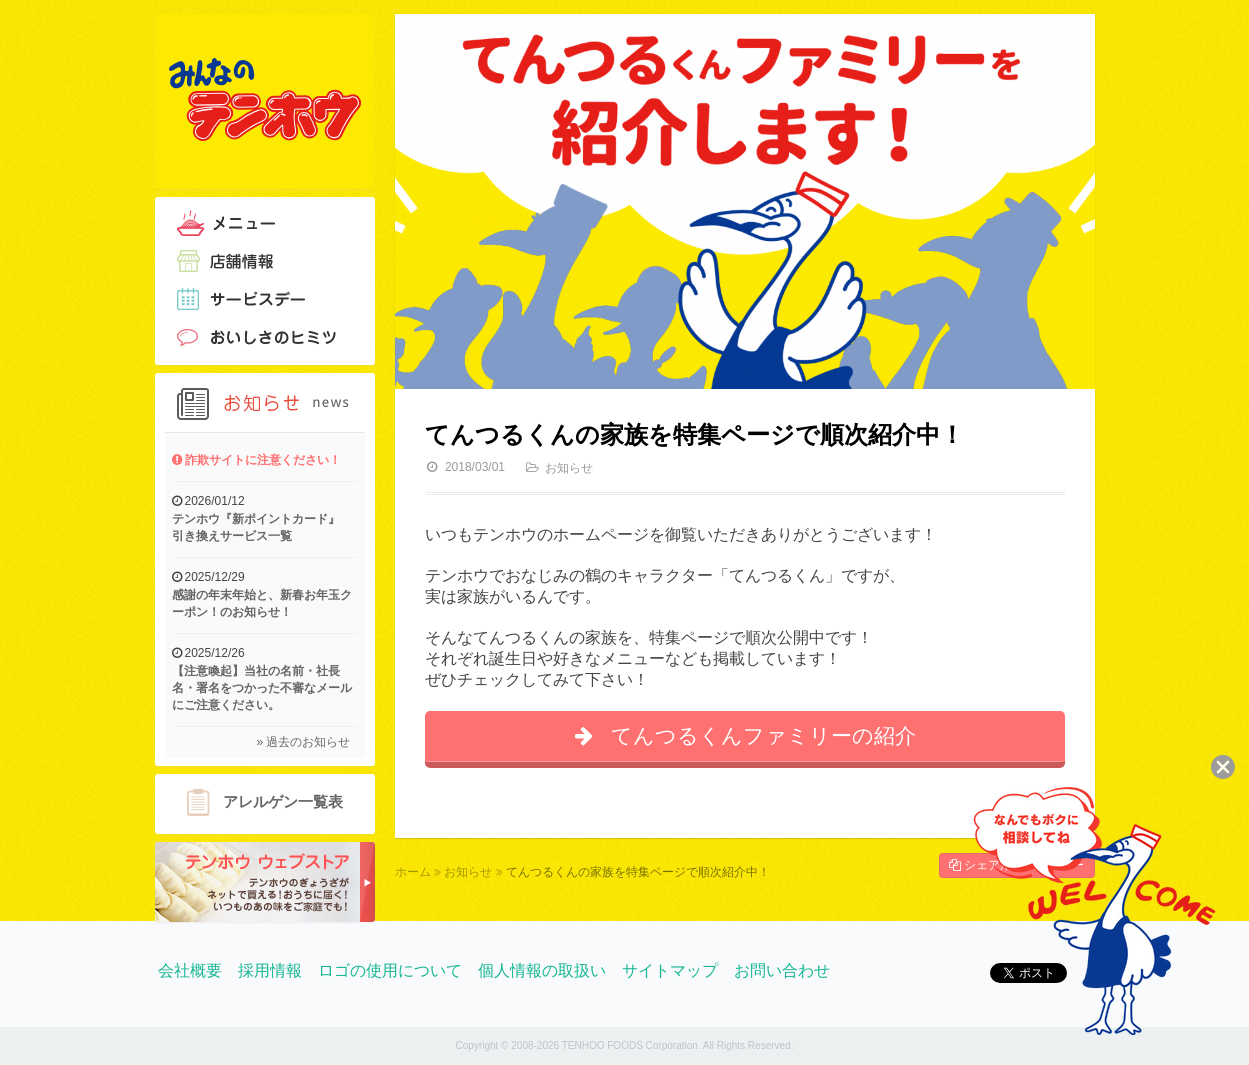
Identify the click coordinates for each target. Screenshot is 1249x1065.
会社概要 (190, 970)
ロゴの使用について (390, 970)
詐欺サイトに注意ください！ (256, 460)
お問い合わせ (782, 970)
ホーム (413, 872)
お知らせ (569, 468)
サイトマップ (670, 970)
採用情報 (270, 970)
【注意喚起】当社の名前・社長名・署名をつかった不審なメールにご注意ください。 (262, 688)
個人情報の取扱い (542, 970)
